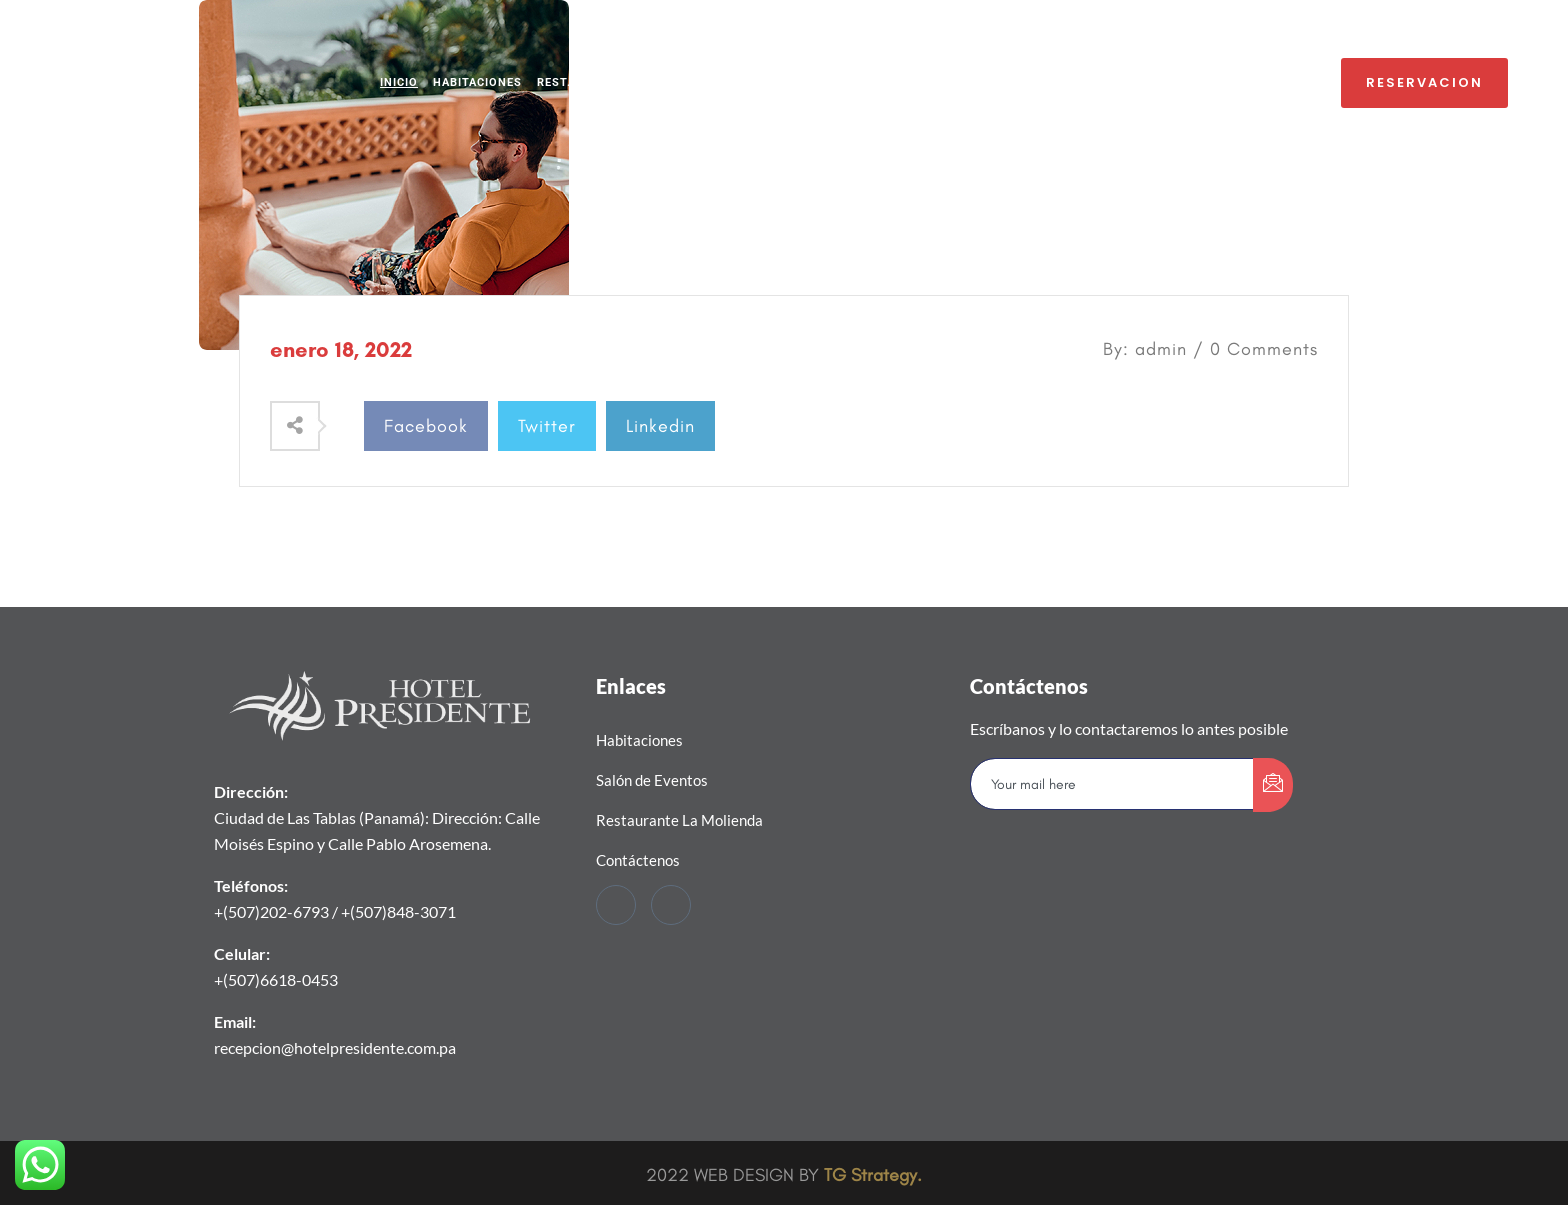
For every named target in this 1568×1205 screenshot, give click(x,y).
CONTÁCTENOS (1071, 82)
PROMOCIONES (966, 82)
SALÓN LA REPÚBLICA (737, 82)
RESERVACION (1424, 82)
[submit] (1273, 785)
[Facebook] (616, 905)
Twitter (547, 426)
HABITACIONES (477, 82)
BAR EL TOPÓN (861, 82)
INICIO (399, 82)
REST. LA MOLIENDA (597, 82)
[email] (1112, 784)
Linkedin (660, 426)
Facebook (426, 426)
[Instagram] (671, 905)
